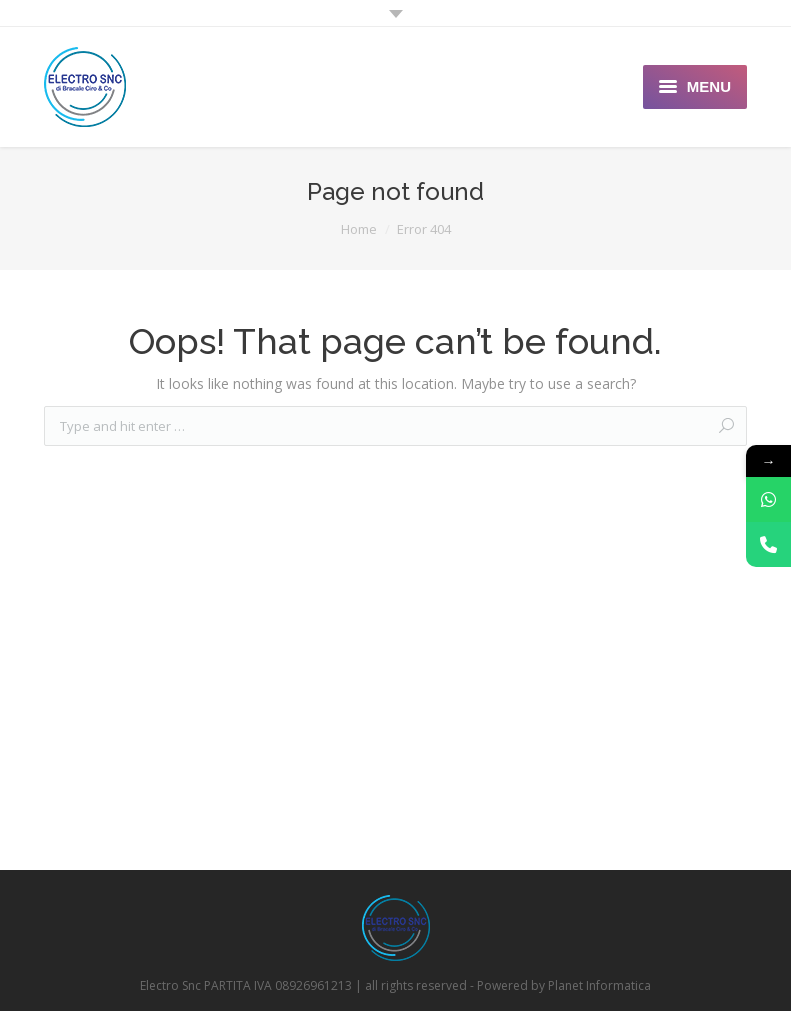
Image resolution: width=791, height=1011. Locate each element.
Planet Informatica (599, 985)
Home (359, 229)
